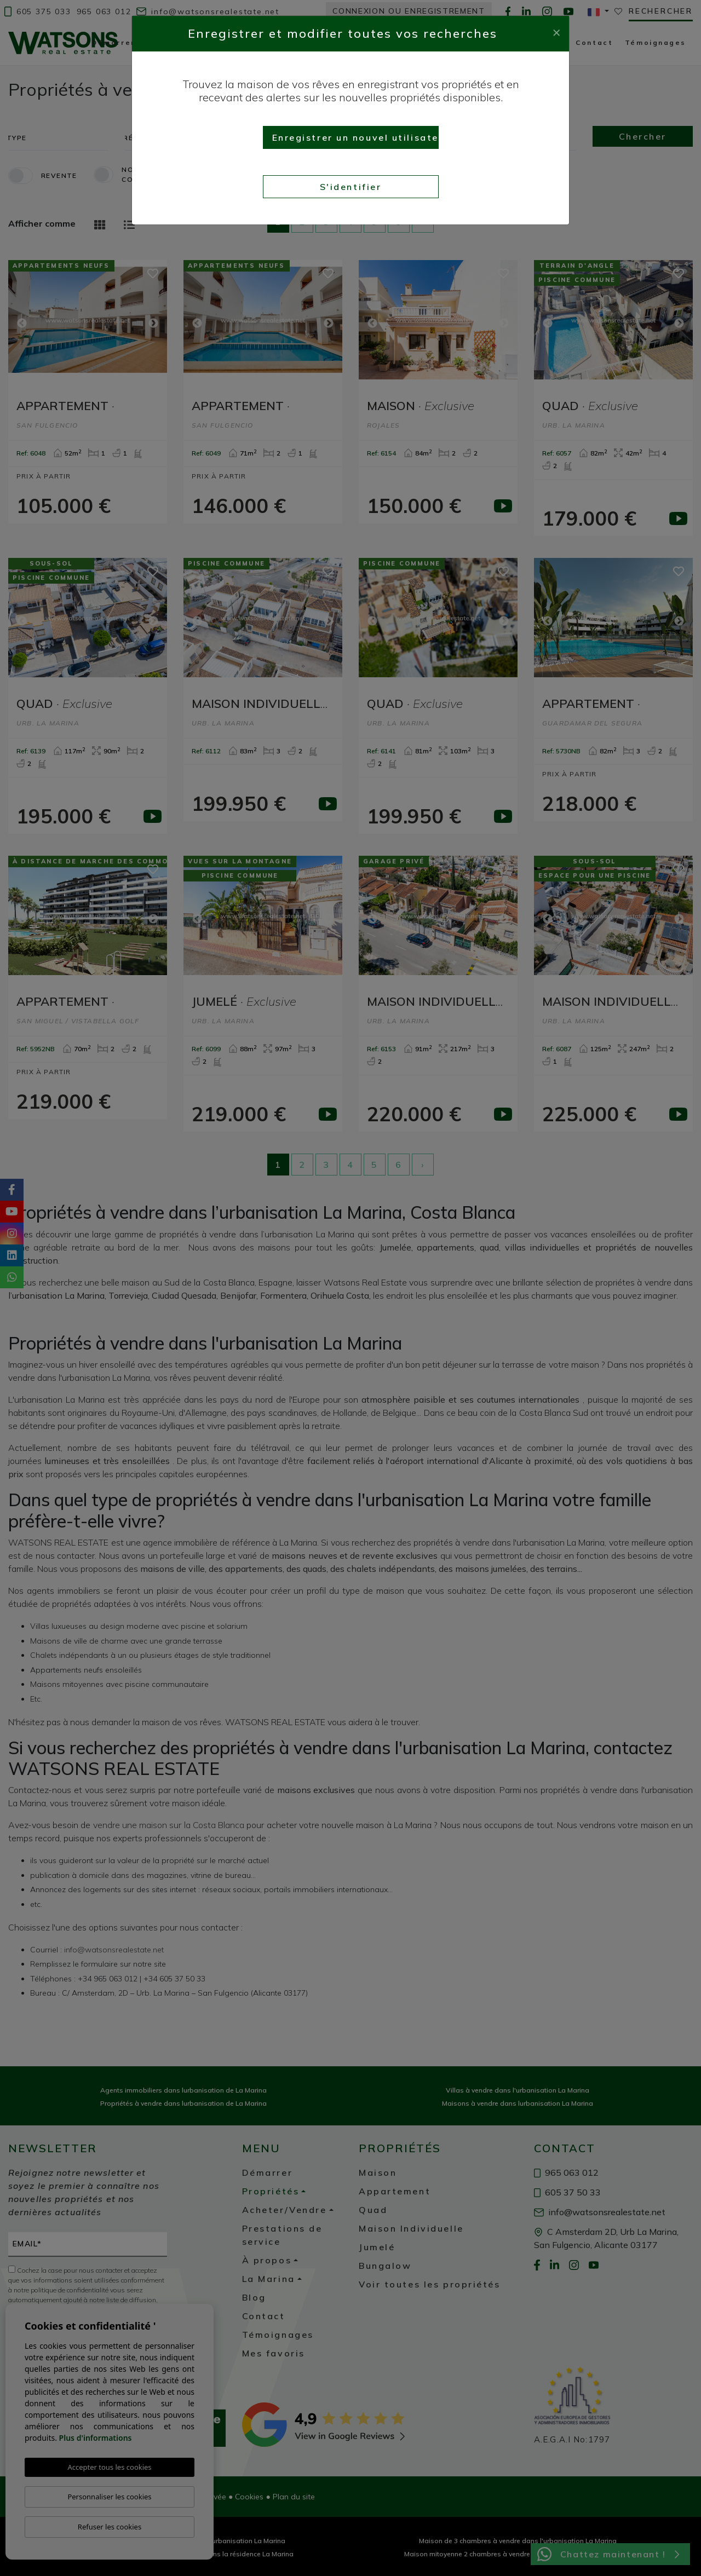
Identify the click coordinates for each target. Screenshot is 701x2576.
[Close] (556, 31)
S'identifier (351, 186)
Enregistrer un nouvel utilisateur (355, 137)
